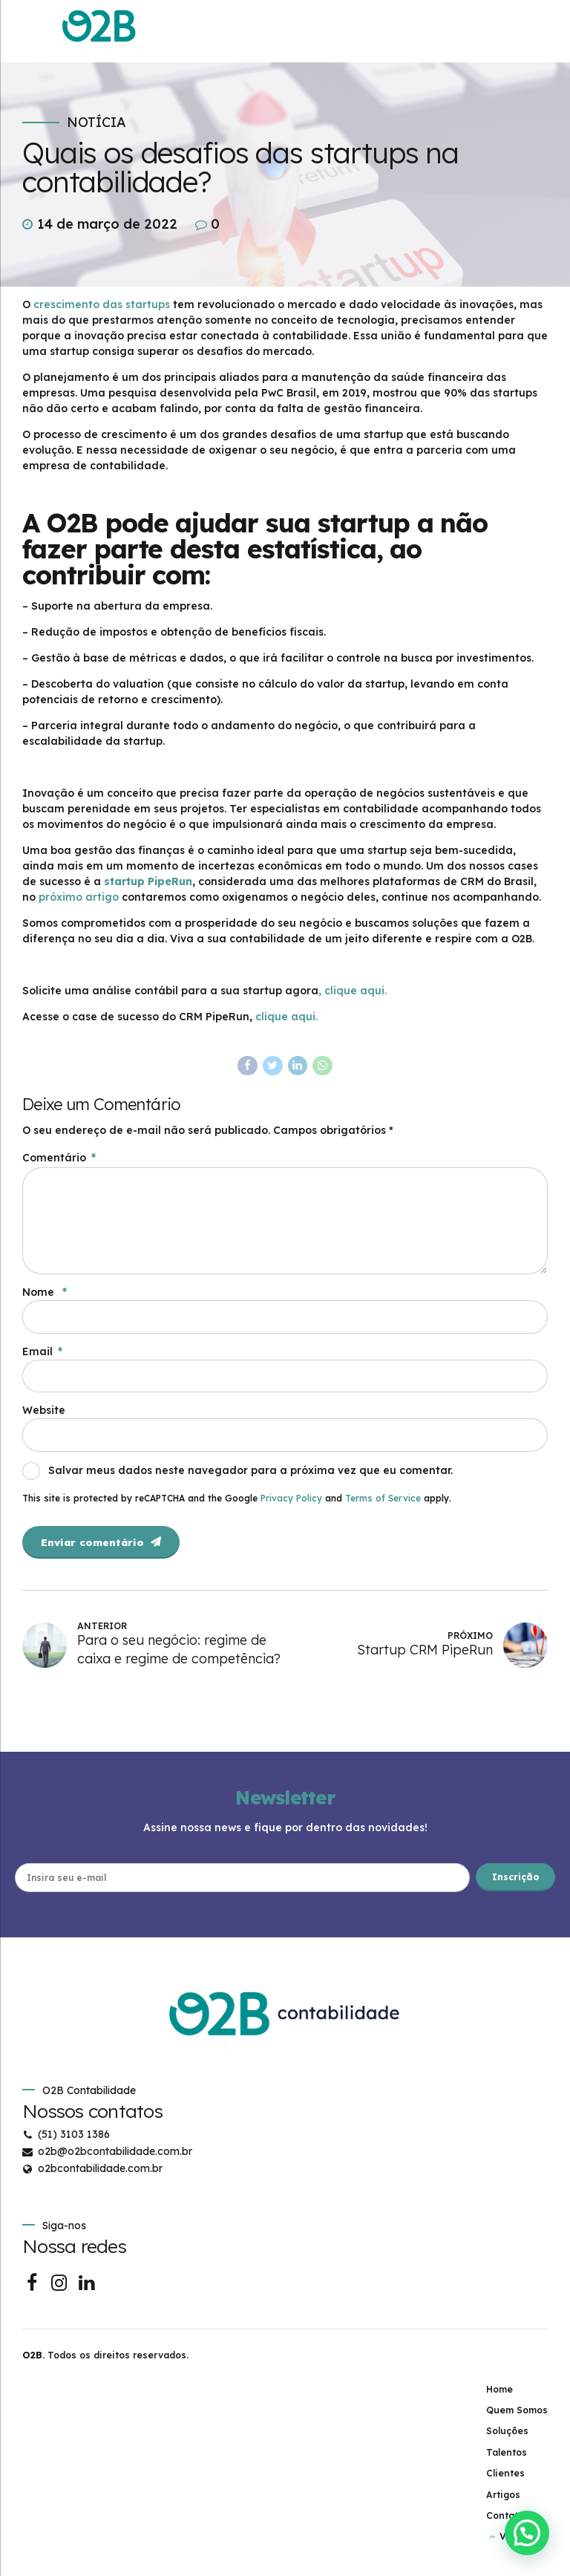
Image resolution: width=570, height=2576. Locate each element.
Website (43, 1416)
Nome (44, 1296)
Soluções (507, 2439)
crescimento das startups (101, 304)
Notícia (96, 122)
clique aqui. (288, 1016)
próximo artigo (79, 897)
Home (499, 2397)
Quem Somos (517, 2418)
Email (42, 1356)
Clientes (505, 2481)
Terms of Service (383, 1504)
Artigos (503, 2502)
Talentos (506, 2460)
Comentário (59, 1158)
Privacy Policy (291, 1504)
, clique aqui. (352, 990)
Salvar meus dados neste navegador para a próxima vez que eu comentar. (250, 1476)
